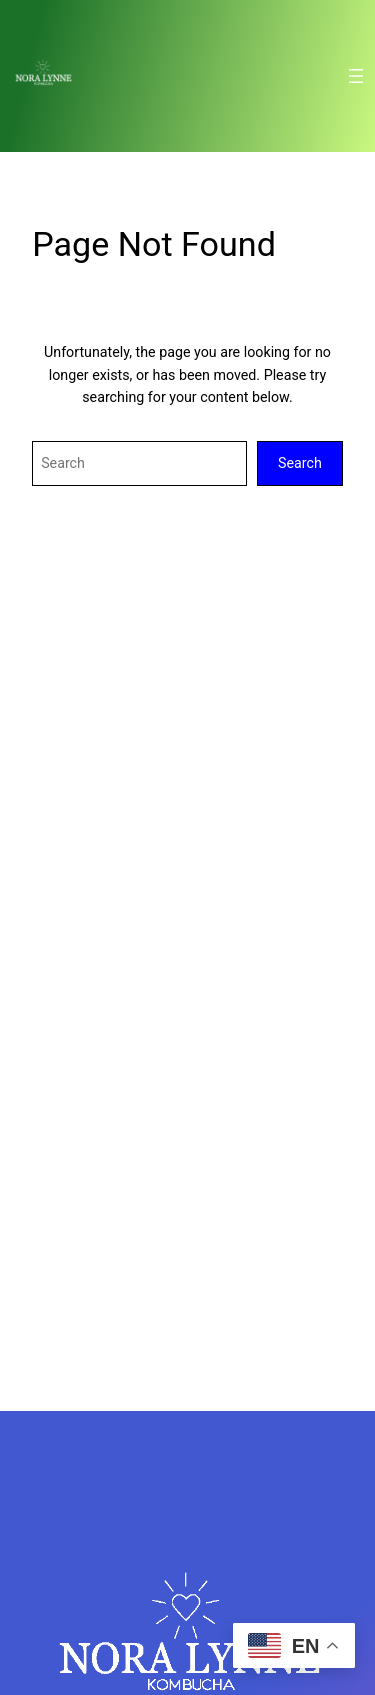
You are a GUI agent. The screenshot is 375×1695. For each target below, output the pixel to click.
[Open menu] (356, 76)
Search (300, 463)
